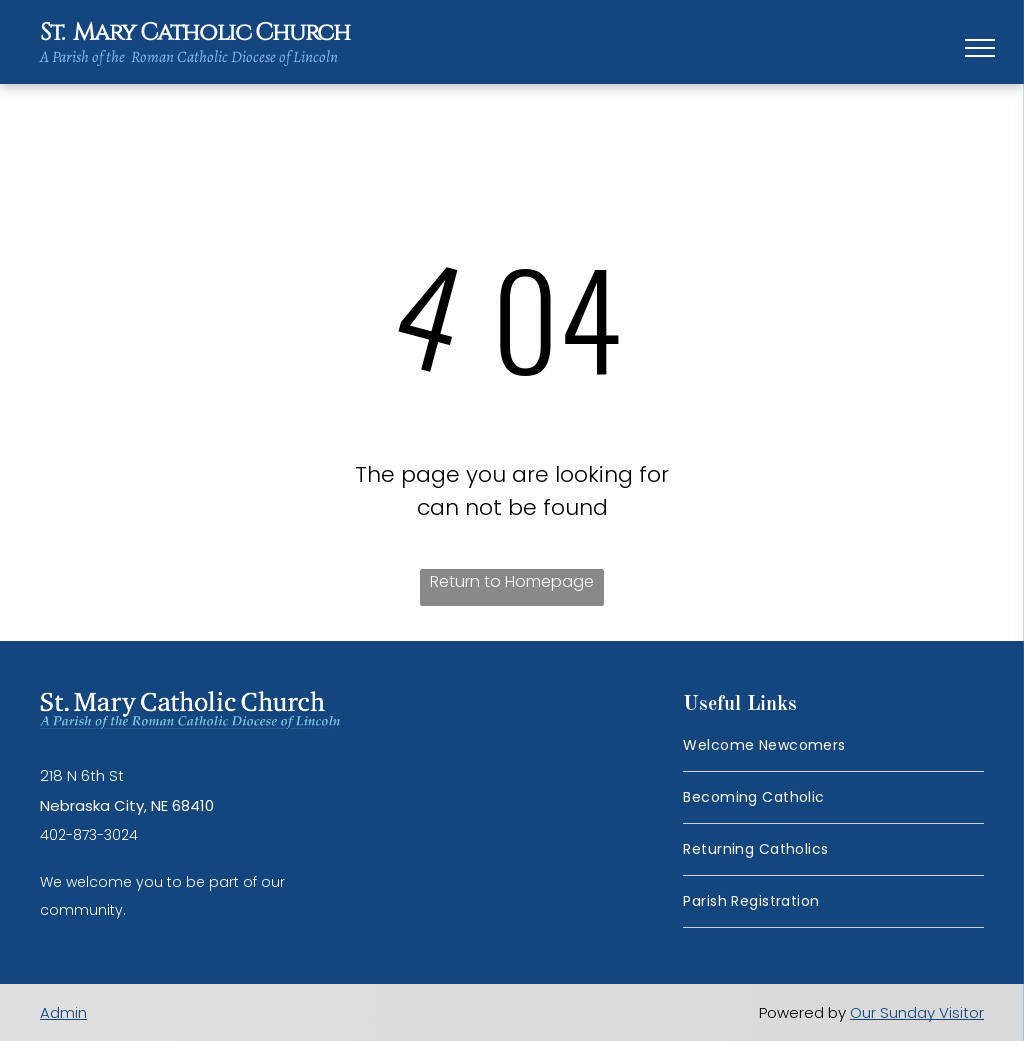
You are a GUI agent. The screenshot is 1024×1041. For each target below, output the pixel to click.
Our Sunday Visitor (917, 1012)
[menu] (980, 48)
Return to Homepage (512, 581)
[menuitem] (833, 746)
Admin (63, 1012)
